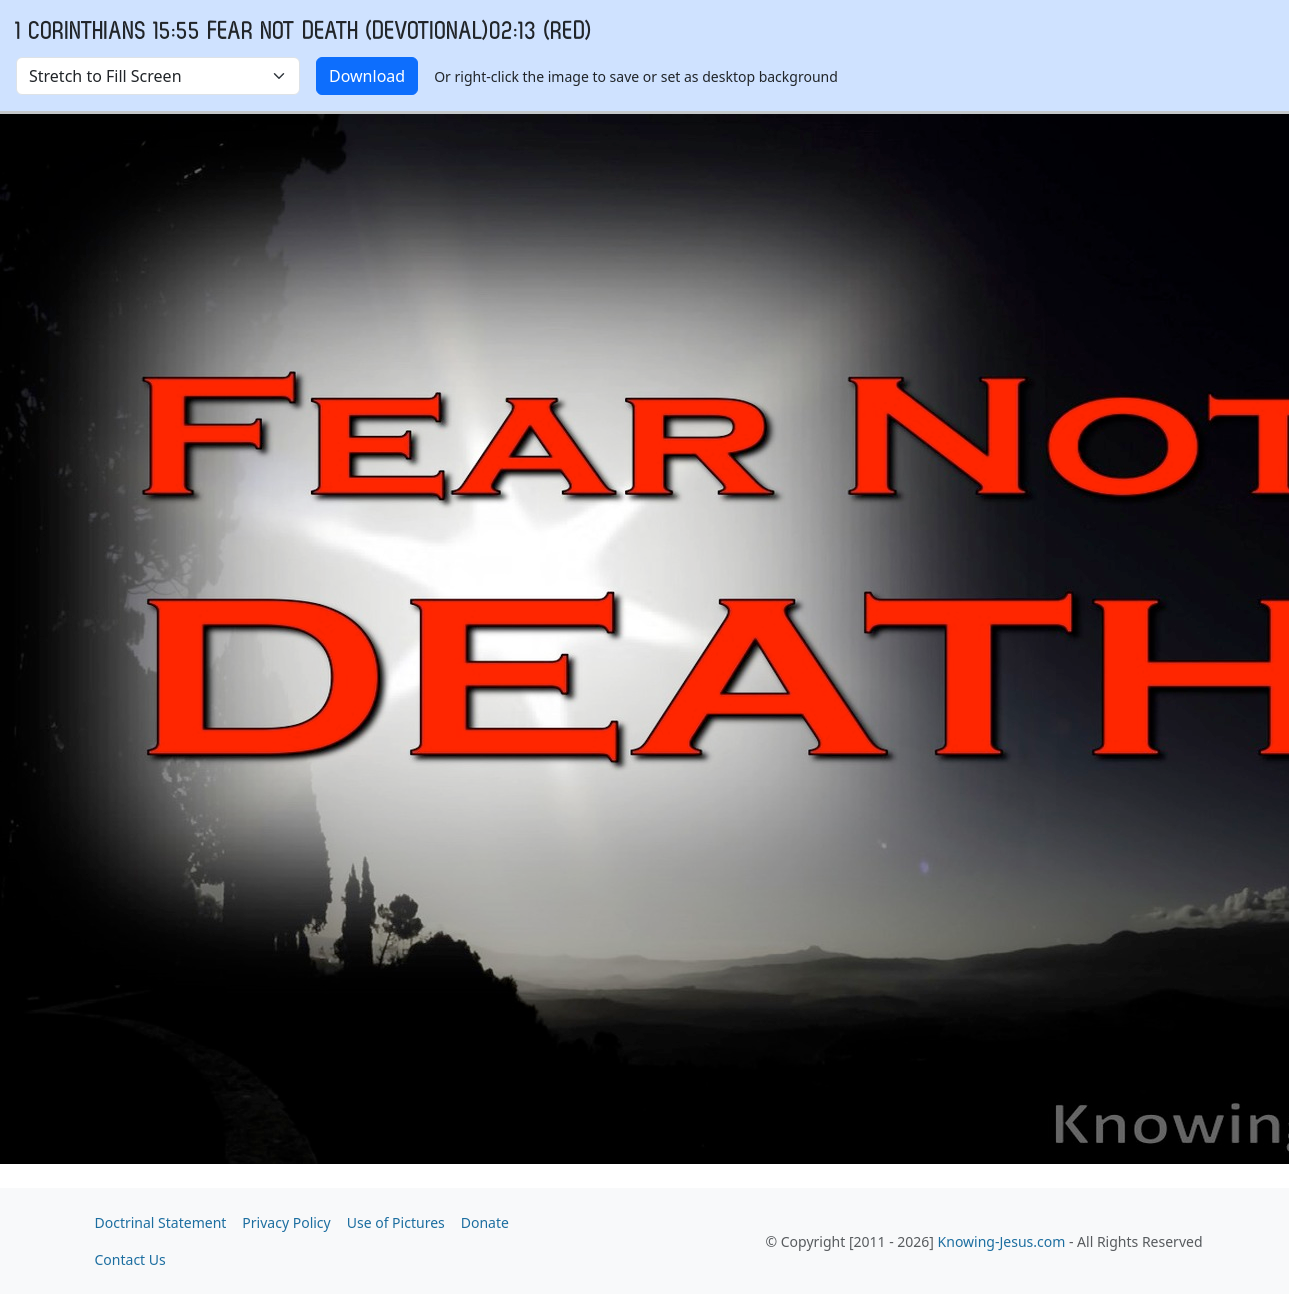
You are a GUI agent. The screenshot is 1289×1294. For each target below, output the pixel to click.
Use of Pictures (396, 1222)
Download (367, 76)
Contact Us (130, 1259)
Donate (485, 1222)
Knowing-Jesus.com (1002, 1241)
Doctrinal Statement (161, 1222)
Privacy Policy (286, 1222)
